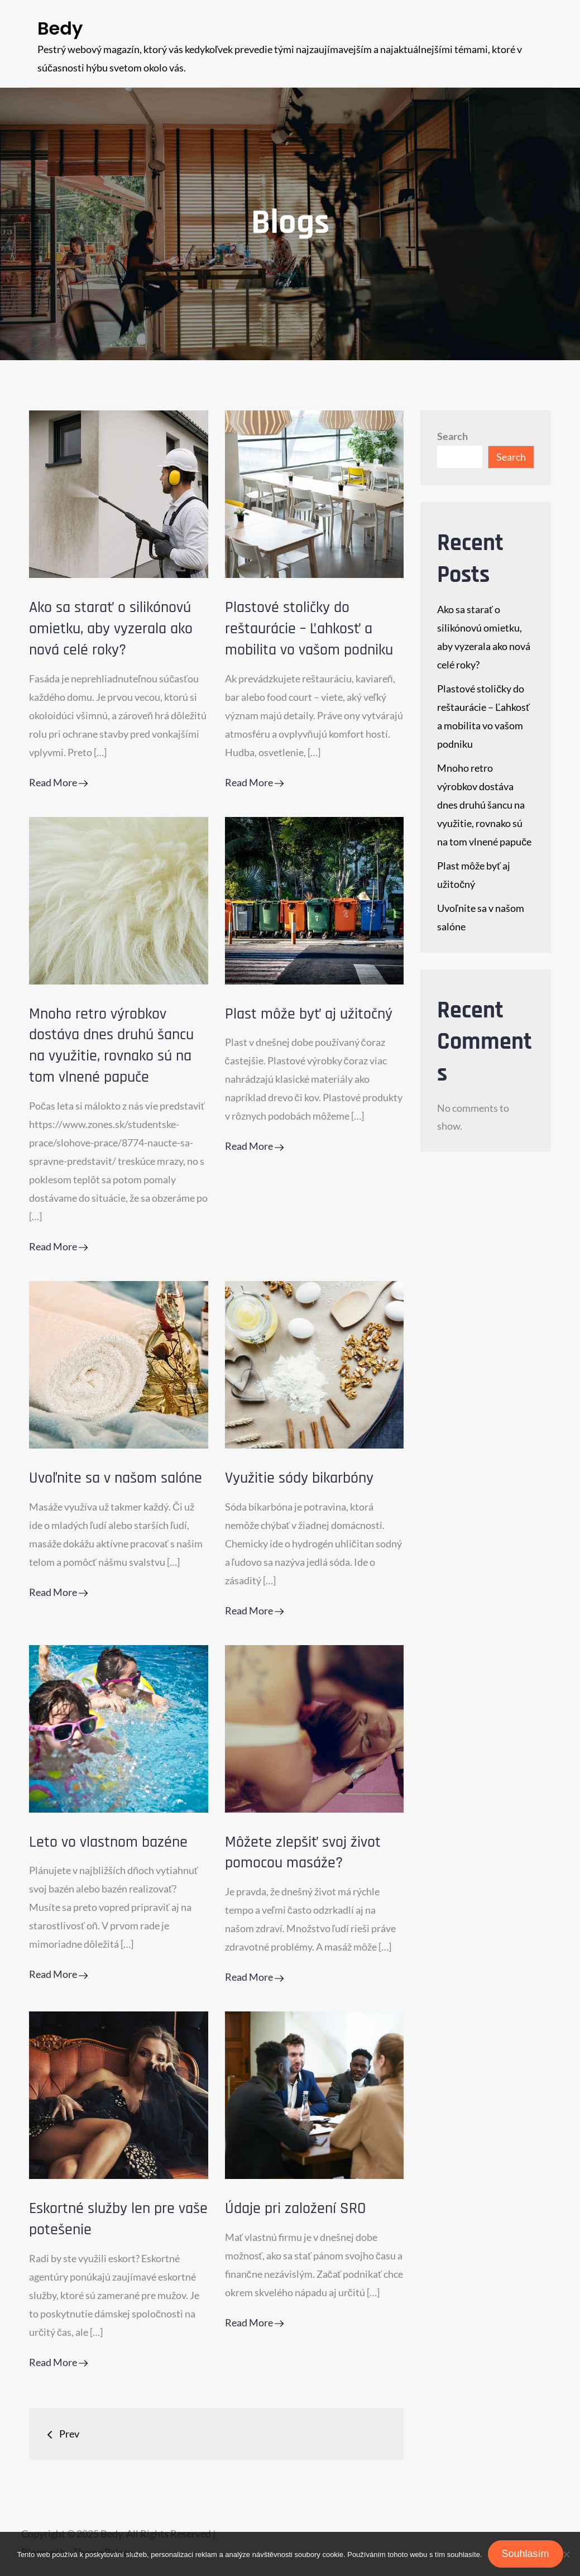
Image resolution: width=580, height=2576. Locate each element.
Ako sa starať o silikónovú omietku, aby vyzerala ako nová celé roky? (111, 629)
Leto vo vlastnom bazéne (108, 1842)
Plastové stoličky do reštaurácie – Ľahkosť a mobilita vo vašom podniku (309, 629)
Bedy (60, 28)
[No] (566, 2554)
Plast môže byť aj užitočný (308, 1014)
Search (452, 436)
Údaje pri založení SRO (295, 2209)
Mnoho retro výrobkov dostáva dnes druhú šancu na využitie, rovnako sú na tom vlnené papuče (111, 1045)
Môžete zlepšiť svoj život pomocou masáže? (303, 1853)
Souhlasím (525, 2553)
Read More (58, 782)
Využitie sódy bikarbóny (299, 1478)
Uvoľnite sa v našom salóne (115, 1478)
